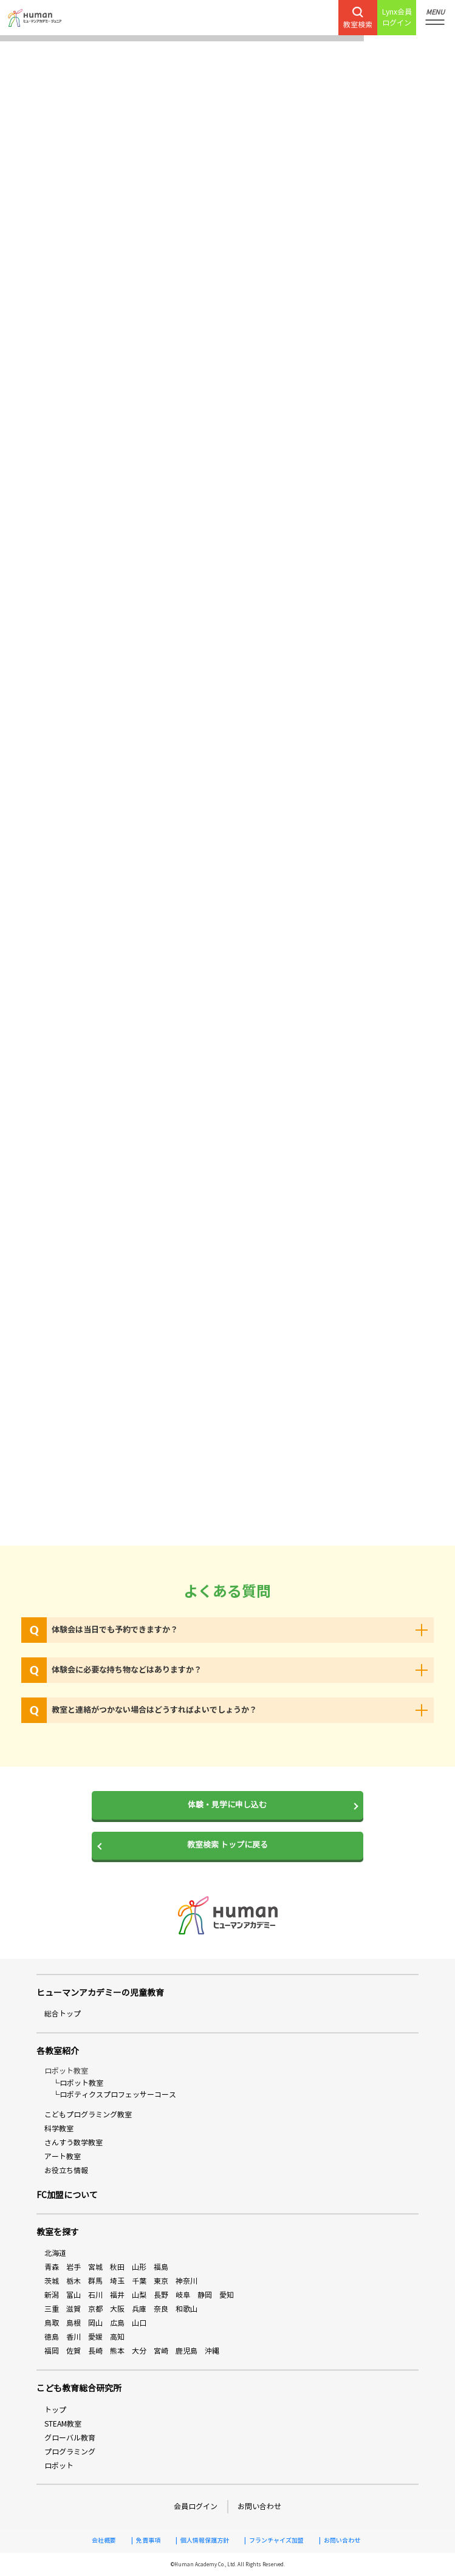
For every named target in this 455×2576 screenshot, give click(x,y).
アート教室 (62, 2156)
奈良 (161, 2309)
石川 (95, 2295)
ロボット (59, 2465)
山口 (139, 2323)
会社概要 (104, 2541)
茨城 (51, 2281)
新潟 (51, 2295)
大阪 (117, 2309)
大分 (139, 2350)
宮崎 (161, 2350)
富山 (73, 2295)
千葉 (139, 2281)
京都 (95, 2309)
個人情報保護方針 (204, 2541)
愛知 (226, 2295)
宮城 (95, 2267)
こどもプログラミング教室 (88, 2114)
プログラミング (69, 2451)
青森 (51, 2267)
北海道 (55, 2253)
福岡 (51, 2350)
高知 (117, 2336)
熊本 (117, 2350)
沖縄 (212, 2350)
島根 (73, 2323)
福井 (117, 2295)
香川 (73, 2336)
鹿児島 (186, 2350)
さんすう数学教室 (73, 2142)
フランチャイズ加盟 (276, 2541)
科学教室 (59, 2128)
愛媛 (95, 2336)
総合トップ (62, 2013)
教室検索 (357, 18)
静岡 (204, 2295)
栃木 (73, 2281)
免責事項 (148, 2541)
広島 (117, 2323)
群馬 (95, 2281)
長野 (161, 2295)
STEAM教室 (62, 2423)
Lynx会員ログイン (397, 17)
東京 (161, 2281)
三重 (51, 2309)
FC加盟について (67, 2195)
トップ (55, 2409)
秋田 (117, 2267)
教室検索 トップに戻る (227, 1845)
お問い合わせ (259, 2506)
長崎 (95, 2350)
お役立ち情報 (66, 2170)
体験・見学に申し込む (227, 1805)
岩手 (73, 2267)
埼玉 (117, 2281)
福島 (161, 2267)
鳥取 (51, 2323)
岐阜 (183, 2295)
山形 (139, 2267)
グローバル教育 (69, 2437)
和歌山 (186, 2309)
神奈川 (186, 2281)
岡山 (95, 2323)
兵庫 (139, 2309)
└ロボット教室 (77, 2083)
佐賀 (73, 2350)
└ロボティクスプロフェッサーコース (114, 2094)
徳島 (51, 2336)
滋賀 (73, 2309)
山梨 (139, 2295)
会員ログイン (195, 2506)
